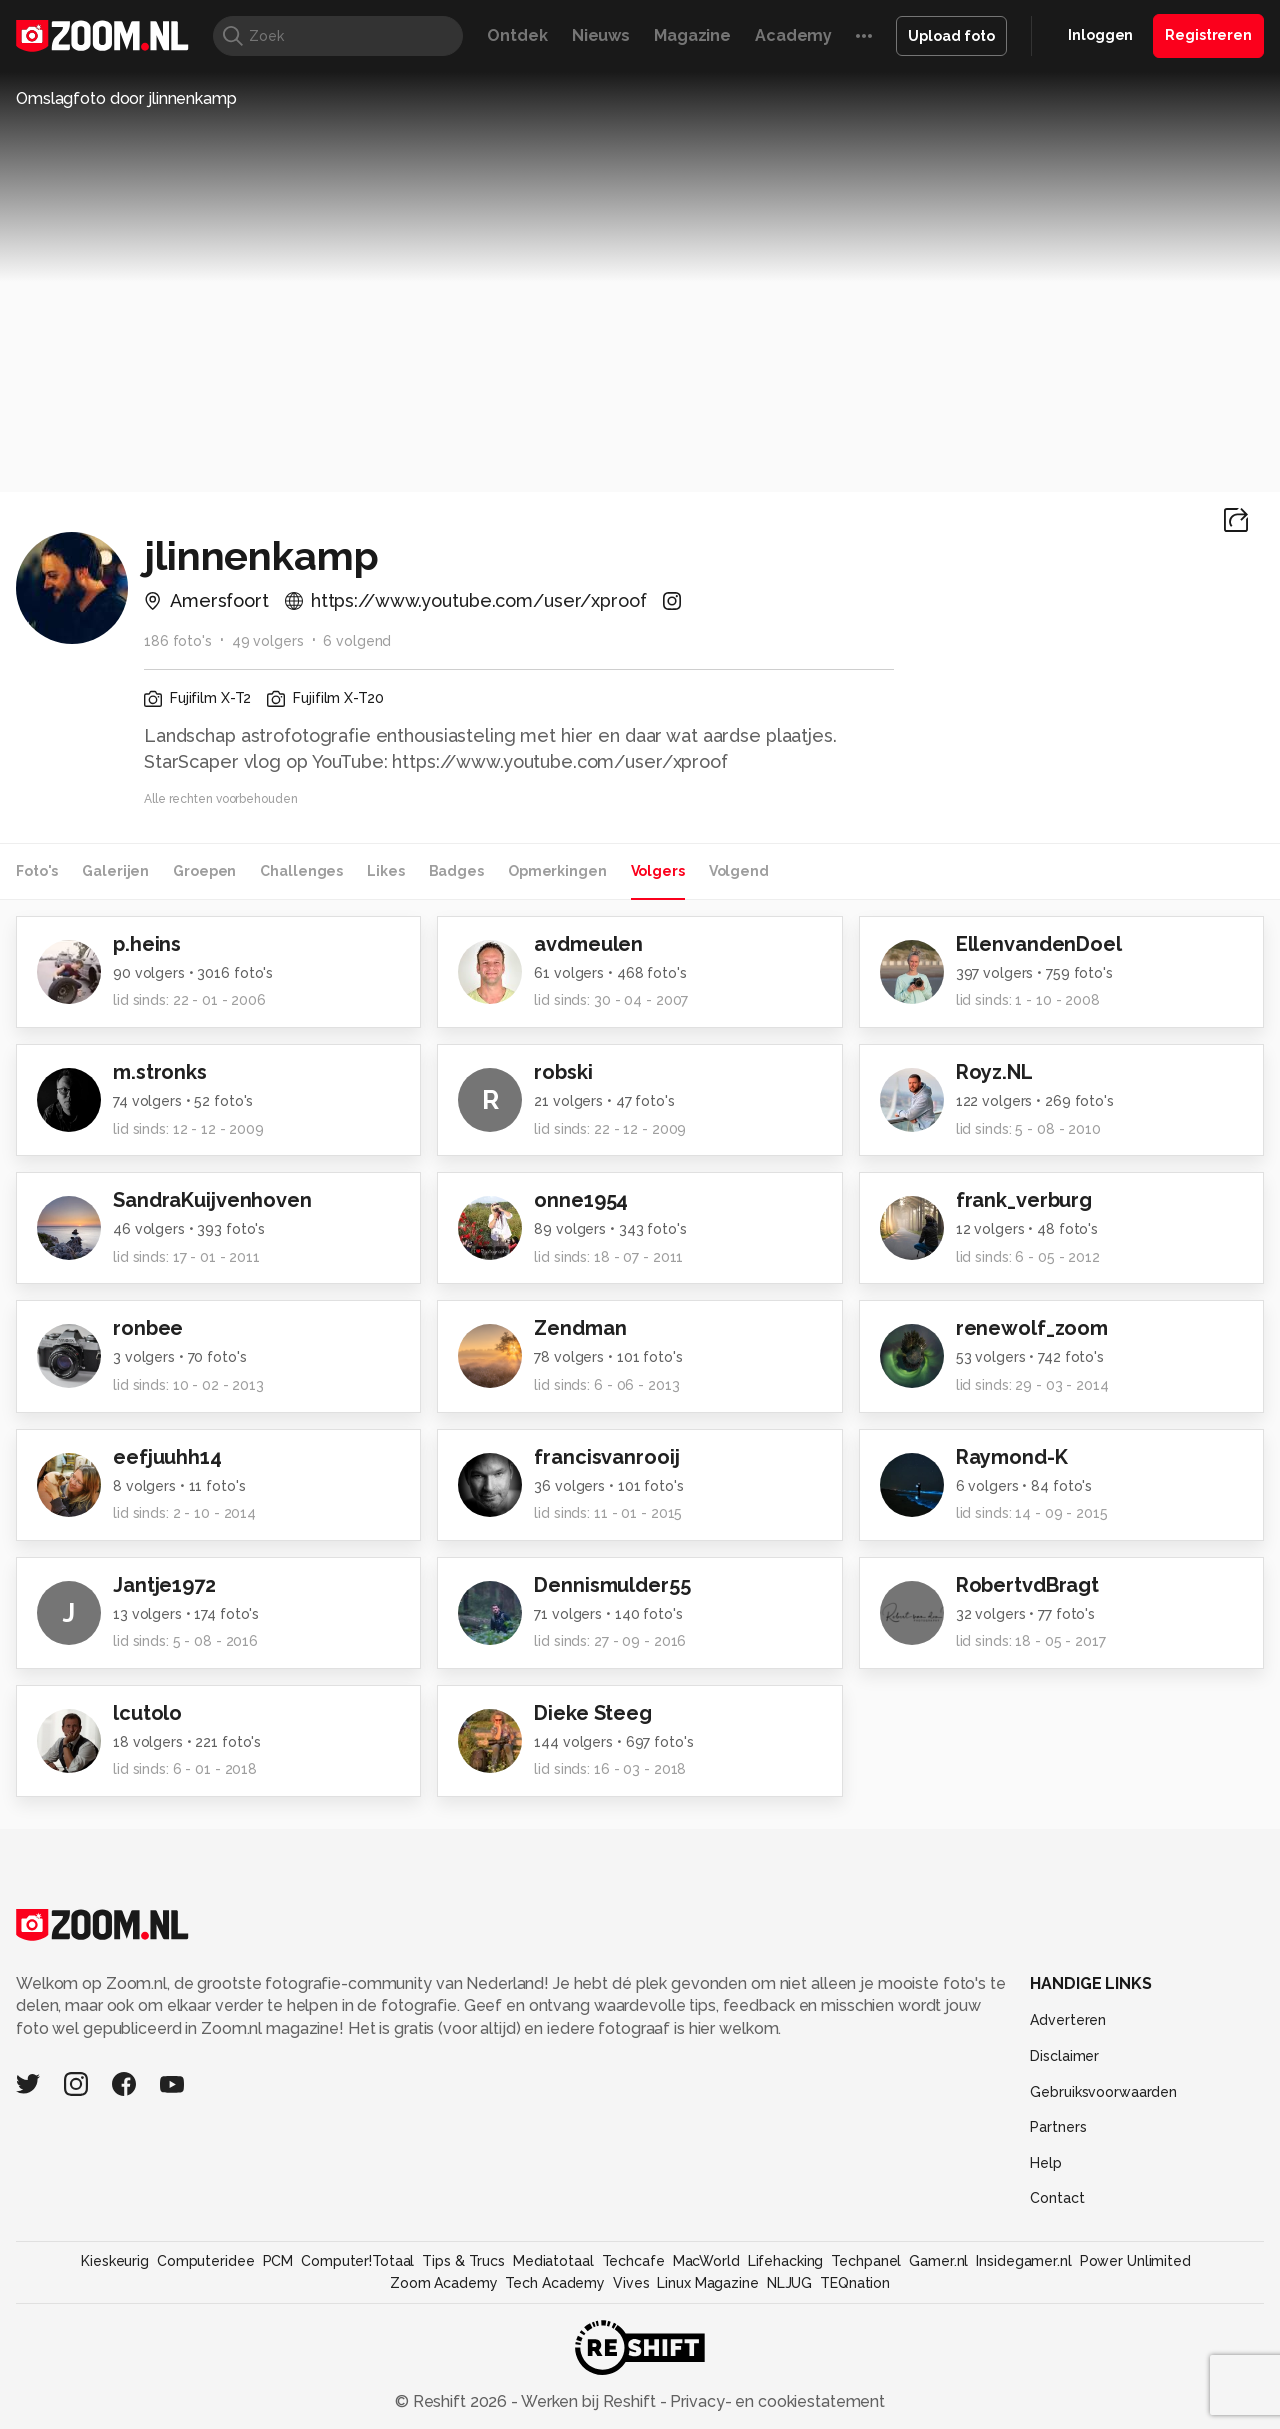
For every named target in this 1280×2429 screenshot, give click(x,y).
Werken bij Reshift (589, 2401)
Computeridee (206, 2261)
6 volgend (357, 641)
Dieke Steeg (593, 1713)
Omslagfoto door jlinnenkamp (126, 98)
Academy (793, 35)
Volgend (739, 871)
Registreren (1208, 35)
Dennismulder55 (612, 1585)
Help (1046, 2163)
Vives (631, 2283)
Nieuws (601, 35)
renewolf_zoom (1032, 1328)
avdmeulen (588, 944)
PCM (278, 2261)
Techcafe (633, 2261)
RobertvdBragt (1027, 1585)
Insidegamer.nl (1023, 2261)
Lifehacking (786, 2261)
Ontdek (517, 35)
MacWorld (706, 2261)
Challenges (301, 871)
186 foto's (178, 641)
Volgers (658, 871)
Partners (1058, 2127)
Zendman (580, 1328)
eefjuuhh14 (167, 1457)
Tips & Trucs (463, 2261)
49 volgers (268, 641)
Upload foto (951, 36)
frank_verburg (1024, 1200)
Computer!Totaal (357, 2261)
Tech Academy (555, 2283)
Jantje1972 (164, 1585)
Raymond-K (1012, 1457)
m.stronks (160, 1072)
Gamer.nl (938, 2261)
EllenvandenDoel (1039, 944)
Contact (1057, 2198)
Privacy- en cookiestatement (775, 2401)
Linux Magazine (707, 2283)
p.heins (147, 944)
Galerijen (115, 871)
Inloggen (1100, 35)
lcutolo (147, 1713)
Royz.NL (994, 1072)
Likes (385, 871)
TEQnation (855, 2283)
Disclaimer (1064, 2056)
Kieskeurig (115, 2261)
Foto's (37, 871)
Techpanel (866, 2261)
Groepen (204, 871)
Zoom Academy (444, 2283)
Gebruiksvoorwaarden (1103, 2092)
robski (563, 1072)
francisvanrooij (606, 1457)
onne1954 (581, 1200)
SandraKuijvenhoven (212, 1200)
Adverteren (1068, 2020)
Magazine (692, 35)
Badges (456, 871)
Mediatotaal (553, 2261)
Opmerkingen (557, 871)
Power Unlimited (1135, 2261)
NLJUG (789, 2283)
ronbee (148, 1328)
